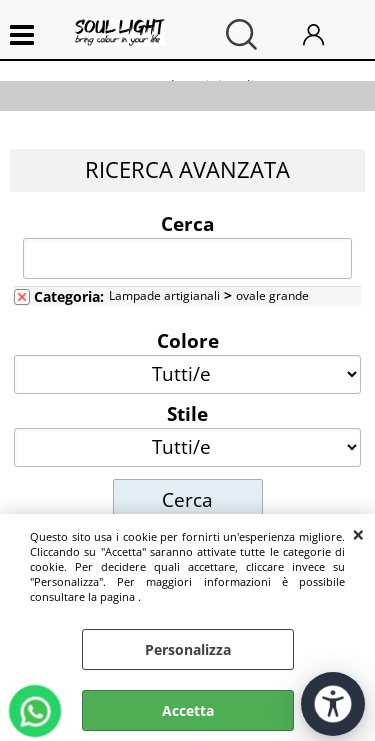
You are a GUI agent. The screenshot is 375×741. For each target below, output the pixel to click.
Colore (188, 340)
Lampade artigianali (164, 295)
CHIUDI (358, 534)
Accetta (188, 710)
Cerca (187, 223)
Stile (187, 413)
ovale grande (272, 295)
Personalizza (188, 649)
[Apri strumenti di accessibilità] (333, 704)
